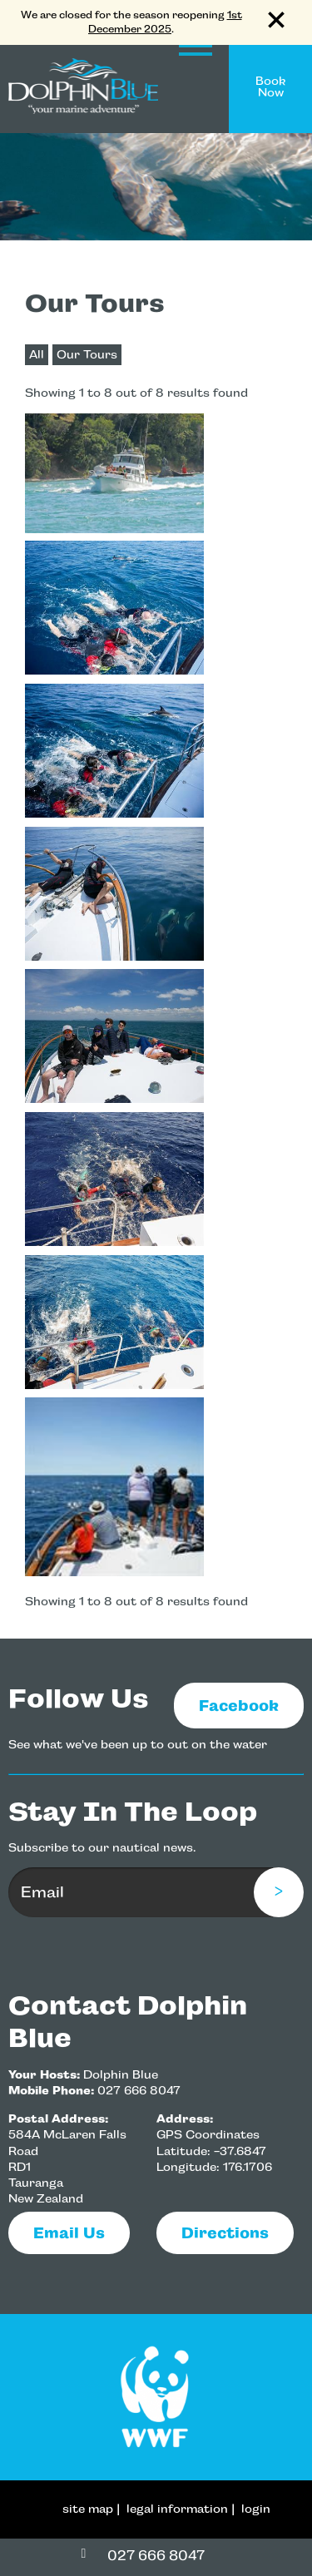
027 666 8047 (139, 2090)
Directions (225, 2233)
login (255, 2509)
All (36, 355)
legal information (177, 2509)
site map (87, 2509)
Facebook (239, 1705)
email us (69, 2233)
